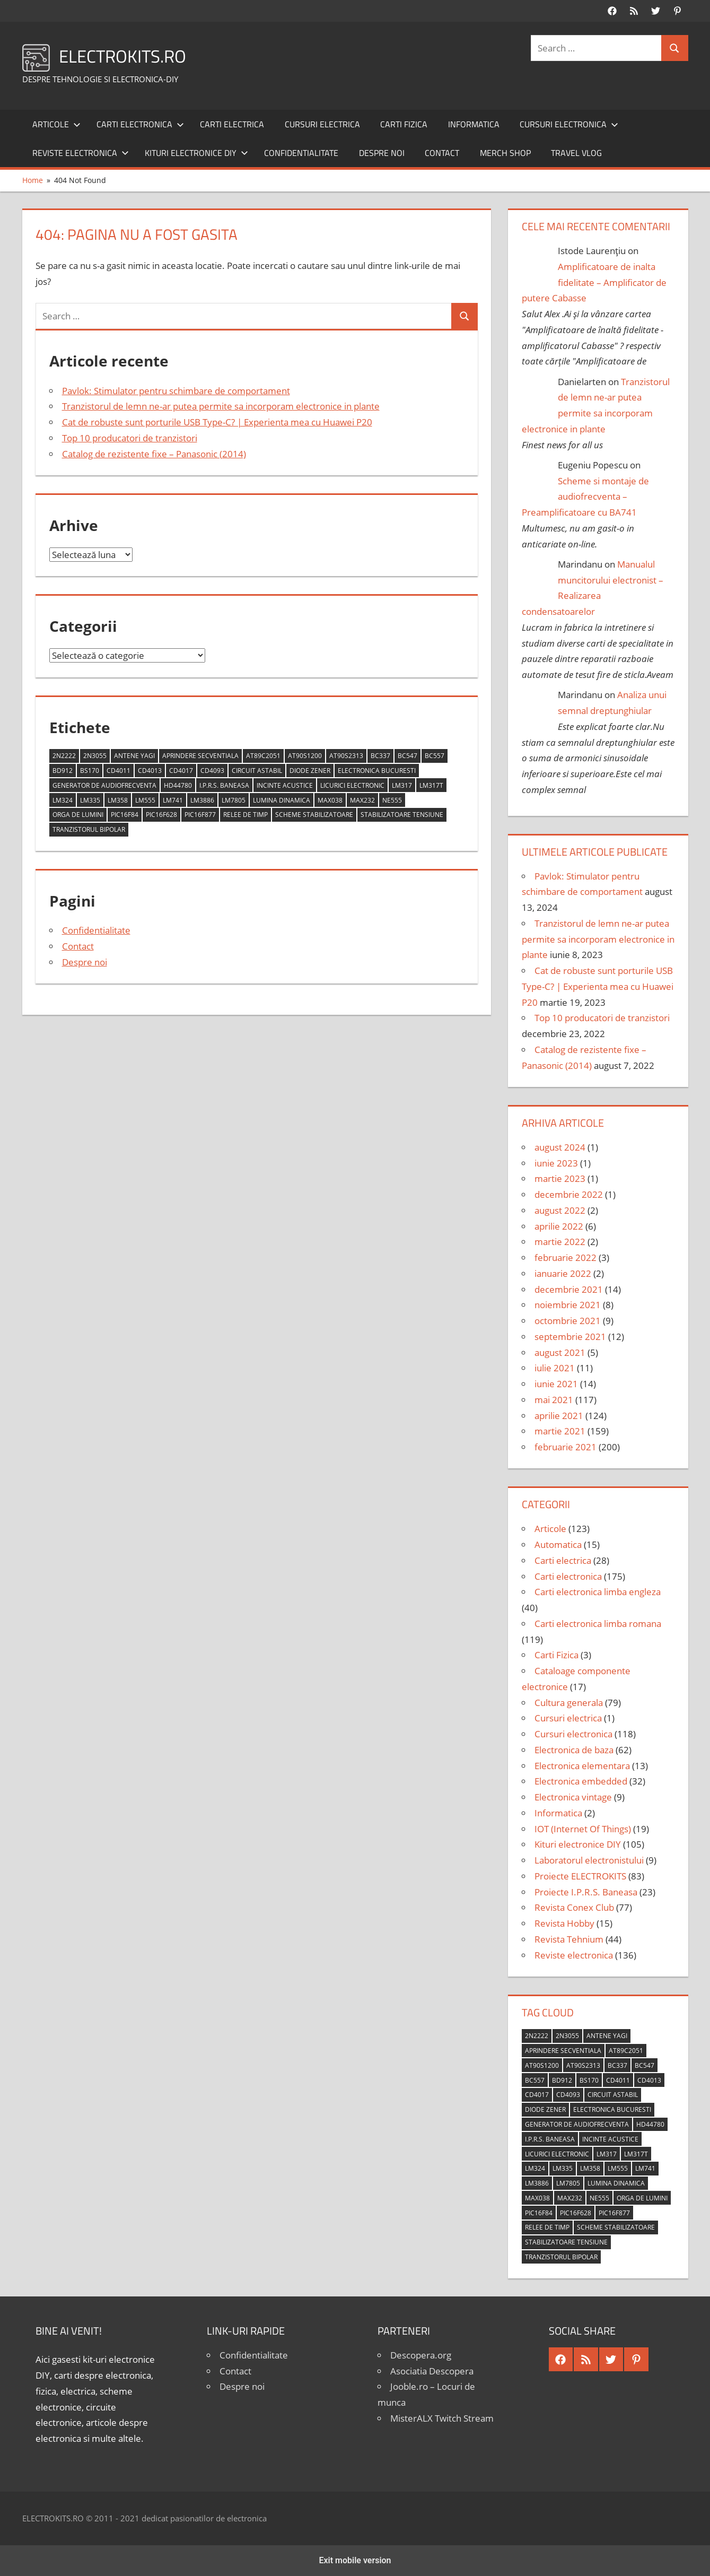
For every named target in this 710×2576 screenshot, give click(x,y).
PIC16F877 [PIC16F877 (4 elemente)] (200, 814)
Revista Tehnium (568, 1939)
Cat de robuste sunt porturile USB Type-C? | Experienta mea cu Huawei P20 (217, 422)
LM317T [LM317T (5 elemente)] (431, 785)
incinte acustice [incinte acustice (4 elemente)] (285, 785)
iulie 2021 (554, 1368)
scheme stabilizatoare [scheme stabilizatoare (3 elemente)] (314, 814)
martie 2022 (559, 1241)
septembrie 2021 (570, 1336)
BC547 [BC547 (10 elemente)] (407, 755)
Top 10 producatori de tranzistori (129, 438)
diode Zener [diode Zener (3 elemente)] (310, 770)
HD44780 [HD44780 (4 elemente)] (178, 785)
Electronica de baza (573, 1750)
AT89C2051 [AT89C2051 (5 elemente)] (263, 755)
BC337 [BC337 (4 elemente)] (380, 755)
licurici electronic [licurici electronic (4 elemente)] (352, 785)
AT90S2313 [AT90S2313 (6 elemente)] (346, 755)
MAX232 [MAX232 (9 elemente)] (362, 800)
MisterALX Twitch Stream (442, 2418)
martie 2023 (559, 1178)
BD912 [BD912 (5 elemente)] (62, 770)
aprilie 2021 (558, 1415)
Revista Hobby (564, 1923)
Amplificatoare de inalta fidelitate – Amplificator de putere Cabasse (594, 282)
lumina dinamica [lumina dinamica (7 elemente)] (281, 800)
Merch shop (505, 152)
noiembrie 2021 (567, 1305)
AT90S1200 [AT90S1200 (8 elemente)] (305, 755)
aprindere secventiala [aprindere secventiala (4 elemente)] (200, 755)
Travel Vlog (576, 152)
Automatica (558, 1544)
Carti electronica (140, 124)
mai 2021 (553, 1400)
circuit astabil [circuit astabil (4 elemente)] (257, 770)
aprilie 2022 (558, 1226)
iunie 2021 (556, 1384)
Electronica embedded (580, 1781)
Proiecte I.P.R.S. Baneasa (585, 1892)
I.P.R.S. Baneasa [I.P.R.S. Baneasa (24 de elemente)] (224, 785)
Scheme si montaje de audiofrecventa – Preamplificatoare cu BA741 (586, 497)
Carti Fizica (403, 124)
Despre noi (382, 152)
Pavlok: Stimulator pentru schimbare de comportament (176, 391)
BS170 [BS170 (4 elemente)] (89, 770)
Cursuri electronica (569, 124)
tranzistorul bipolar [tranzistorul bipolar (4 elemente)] (88, 829)
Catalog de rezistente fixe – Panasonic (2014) (154, 454)
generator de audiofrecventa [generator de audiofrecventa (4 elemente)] (104, 785)
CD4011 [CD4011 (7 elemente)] (118, 770)
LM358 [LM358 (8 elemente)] (118, 800)
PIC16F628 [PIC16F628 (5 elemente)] (161, 814)
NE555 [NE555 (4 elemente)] (392, 800)
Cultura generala (568, 1702)
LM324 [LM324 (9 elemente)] (62, 800)
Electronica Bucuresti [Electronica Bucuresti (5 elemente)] (377, 770)
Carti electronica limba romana (597, 1623)
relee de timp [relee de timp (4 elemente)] (245, 814)
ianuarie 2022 (562, 1273)
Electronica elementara (582, 1766)
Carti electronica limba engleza (597, 1592)
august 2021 (559, 1352)
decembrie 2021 (568, 1289)
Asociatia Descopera (432, 2371)
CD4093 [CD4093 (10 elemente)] (212, 770)
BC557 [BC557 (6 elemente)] (434, 755)
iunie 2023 (556, 1163)
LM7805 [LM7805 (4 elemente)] (234, 800)
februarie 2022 (565, 1257)
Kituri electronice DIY (196, 152)
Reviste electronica (80, 152)
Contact (442, 152)
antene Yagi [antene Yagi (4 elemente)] (134, 755)
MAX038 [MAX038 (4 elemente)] (330, 800)
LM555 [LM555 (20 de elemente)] (145, 800)
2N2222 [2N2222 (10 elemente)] (64, 755)
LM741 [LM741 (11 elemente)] (173, 800)
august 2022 (559, 1210)
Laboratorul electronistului (589, 1860)
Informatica (473, 124)
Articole (56, 124)
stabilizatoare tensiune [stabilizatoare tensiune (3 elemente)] (402, 814)
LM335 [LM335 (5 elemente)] (90, 800)
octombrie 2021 (567, 1321)
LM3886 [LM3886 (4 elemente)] (202, 800)
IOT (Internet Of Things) (582, 1829)
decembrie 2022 (568, 1194)
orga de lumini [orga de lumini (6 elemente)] (77, 814)
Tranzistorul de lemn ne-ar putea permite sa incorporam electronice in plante (221, 406)
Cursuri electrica (322, 124)
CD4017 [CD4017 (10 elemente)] (181, 770)
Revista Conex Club (574, 1907)
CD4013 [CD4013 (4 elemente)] (150, 770)
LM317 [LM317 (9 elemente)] (402, 785)
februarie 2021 (565, 1447)
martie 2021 (559, 1431)
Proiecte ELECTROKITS (580, 1876)
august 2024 (559, 1147)
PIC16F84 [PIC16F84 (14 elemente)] (124, 814)
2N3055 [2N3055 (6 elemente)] (95, 755)
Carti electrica (232, 124)
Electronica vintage (573, 1797)
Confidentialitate (301, 152)
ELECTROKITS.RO (129, 55)
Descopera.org (420, 2355)
